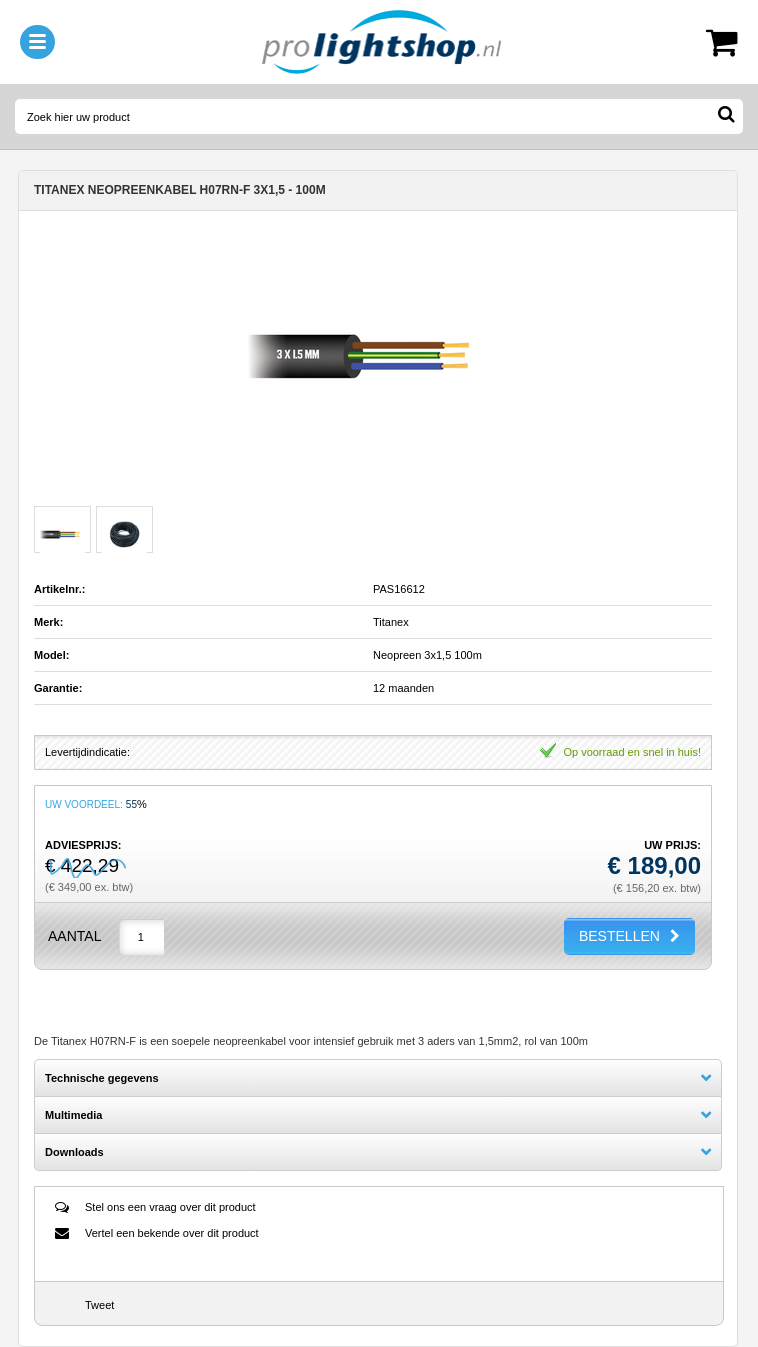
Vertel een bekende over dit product (172, 1233)
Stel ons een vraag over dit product (170, 1207)
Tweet (99, 1305)
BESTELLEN (619, 936)
